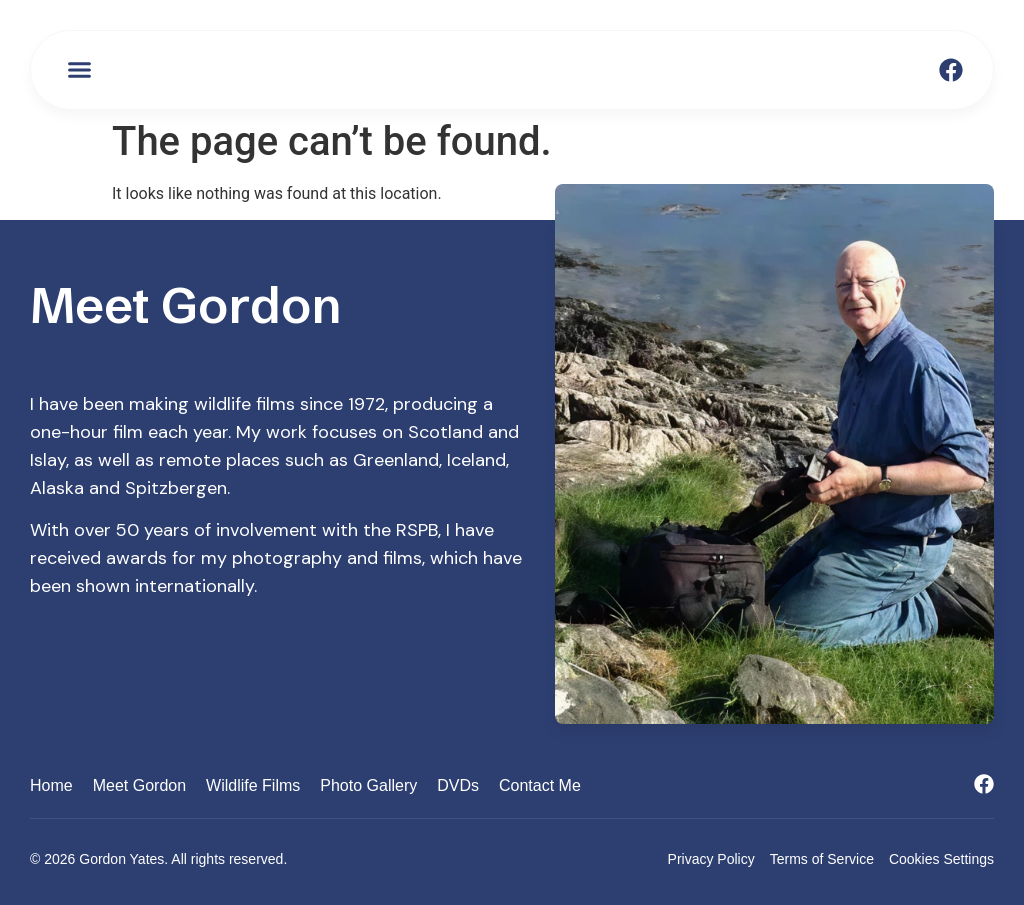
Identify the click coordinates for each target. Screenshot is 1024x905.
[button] (80, 70)
